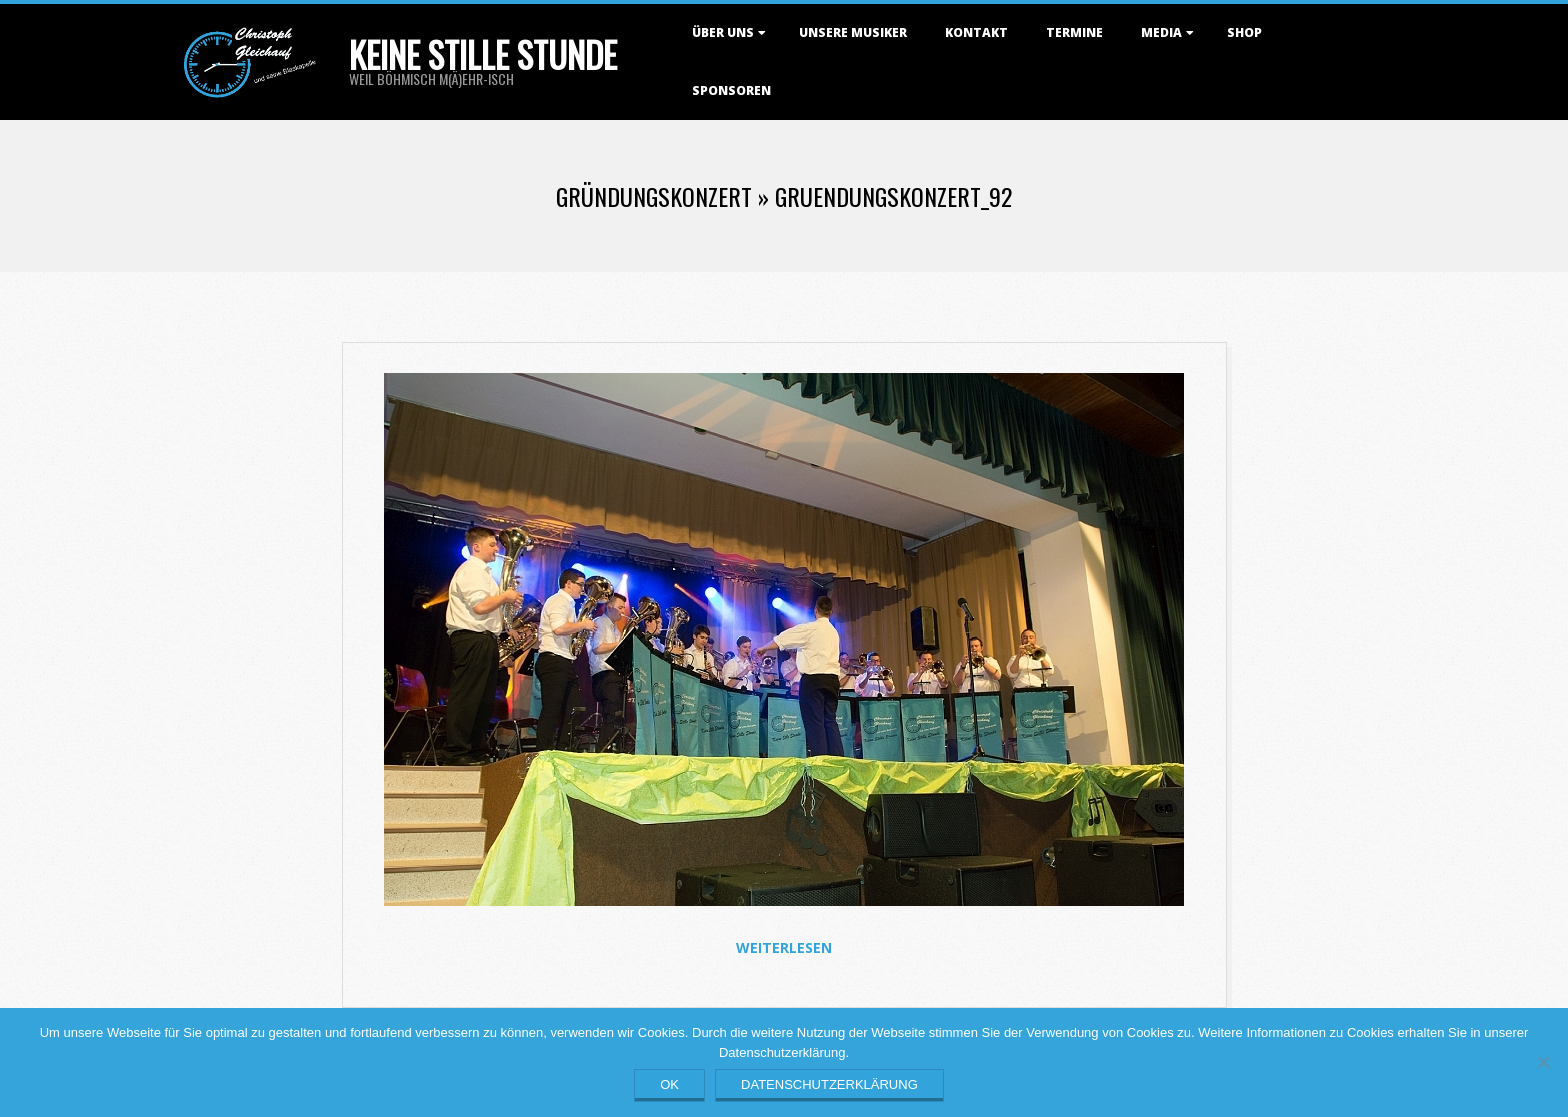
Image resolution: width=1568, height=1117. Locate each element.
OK (669, 1084)
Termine (1074, 32)
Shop (1244, 32)
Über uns (723, 32)
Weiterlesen (784, 947)
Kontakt (976, 32)
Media (1161, 32)
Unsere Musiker (853, 32)
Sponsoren (731, 90)
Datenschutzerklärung (829, 1084)
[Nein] (1543, 1062)
